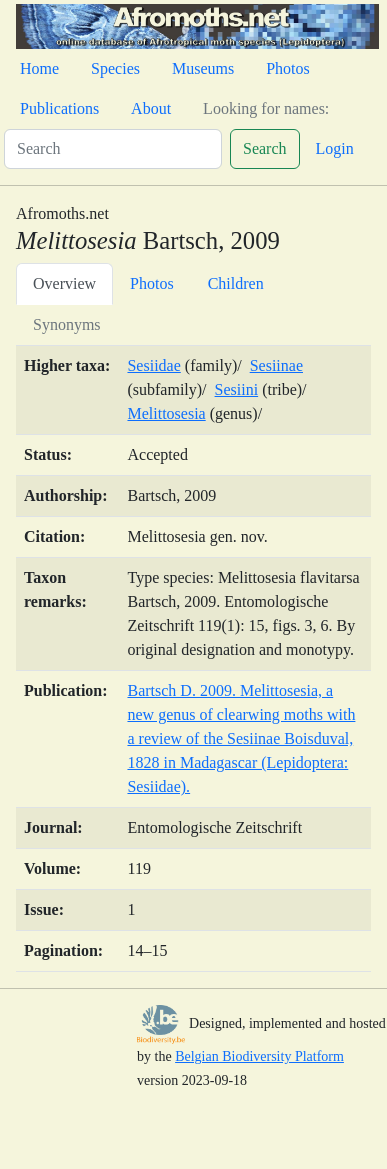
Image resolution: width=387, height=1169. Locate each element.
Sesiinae (276, 365)
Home (39, 68)
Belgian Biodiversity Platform (259, 1056)
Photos (288, 68)
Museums (203, 68)
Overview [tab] (64, 283)
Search (265, 148)
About (151, 108)
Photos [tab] (152, 283)
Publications (59, 108)
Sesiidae (153, 365)
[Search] (113, 149)
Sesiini (237, 389)
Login (335, 148)
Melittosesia (166, 413)
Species (115, 68)
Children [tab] (236, 283)
